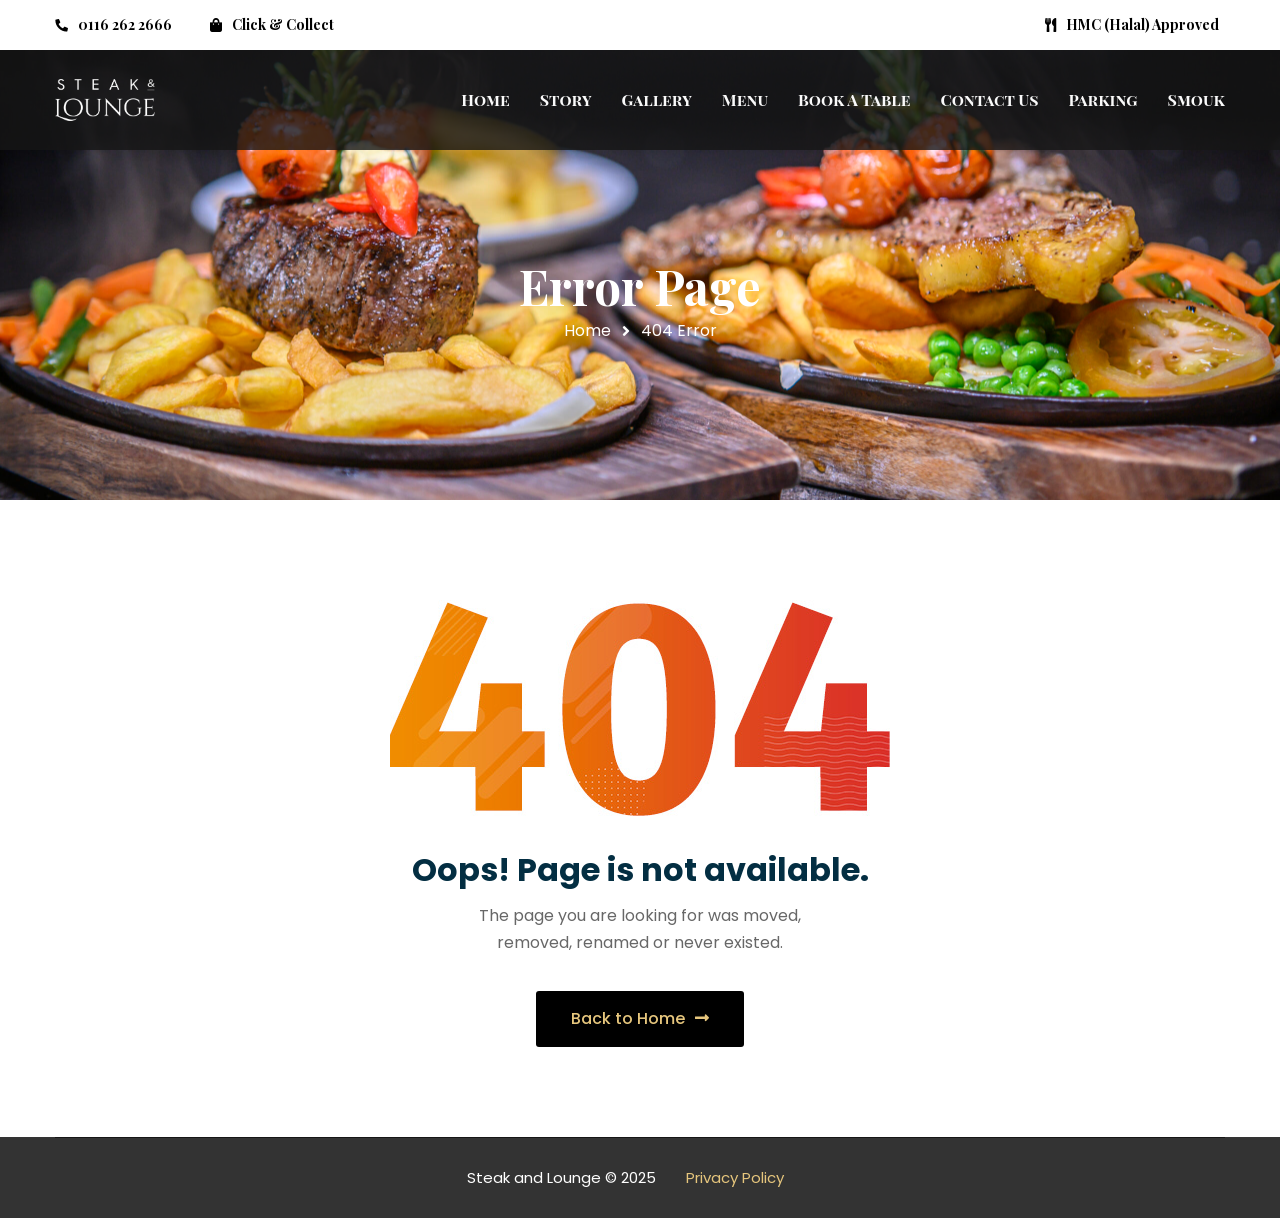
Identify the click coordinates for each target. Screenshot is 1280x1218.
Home (587, 330)
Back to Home (640, 1018)
